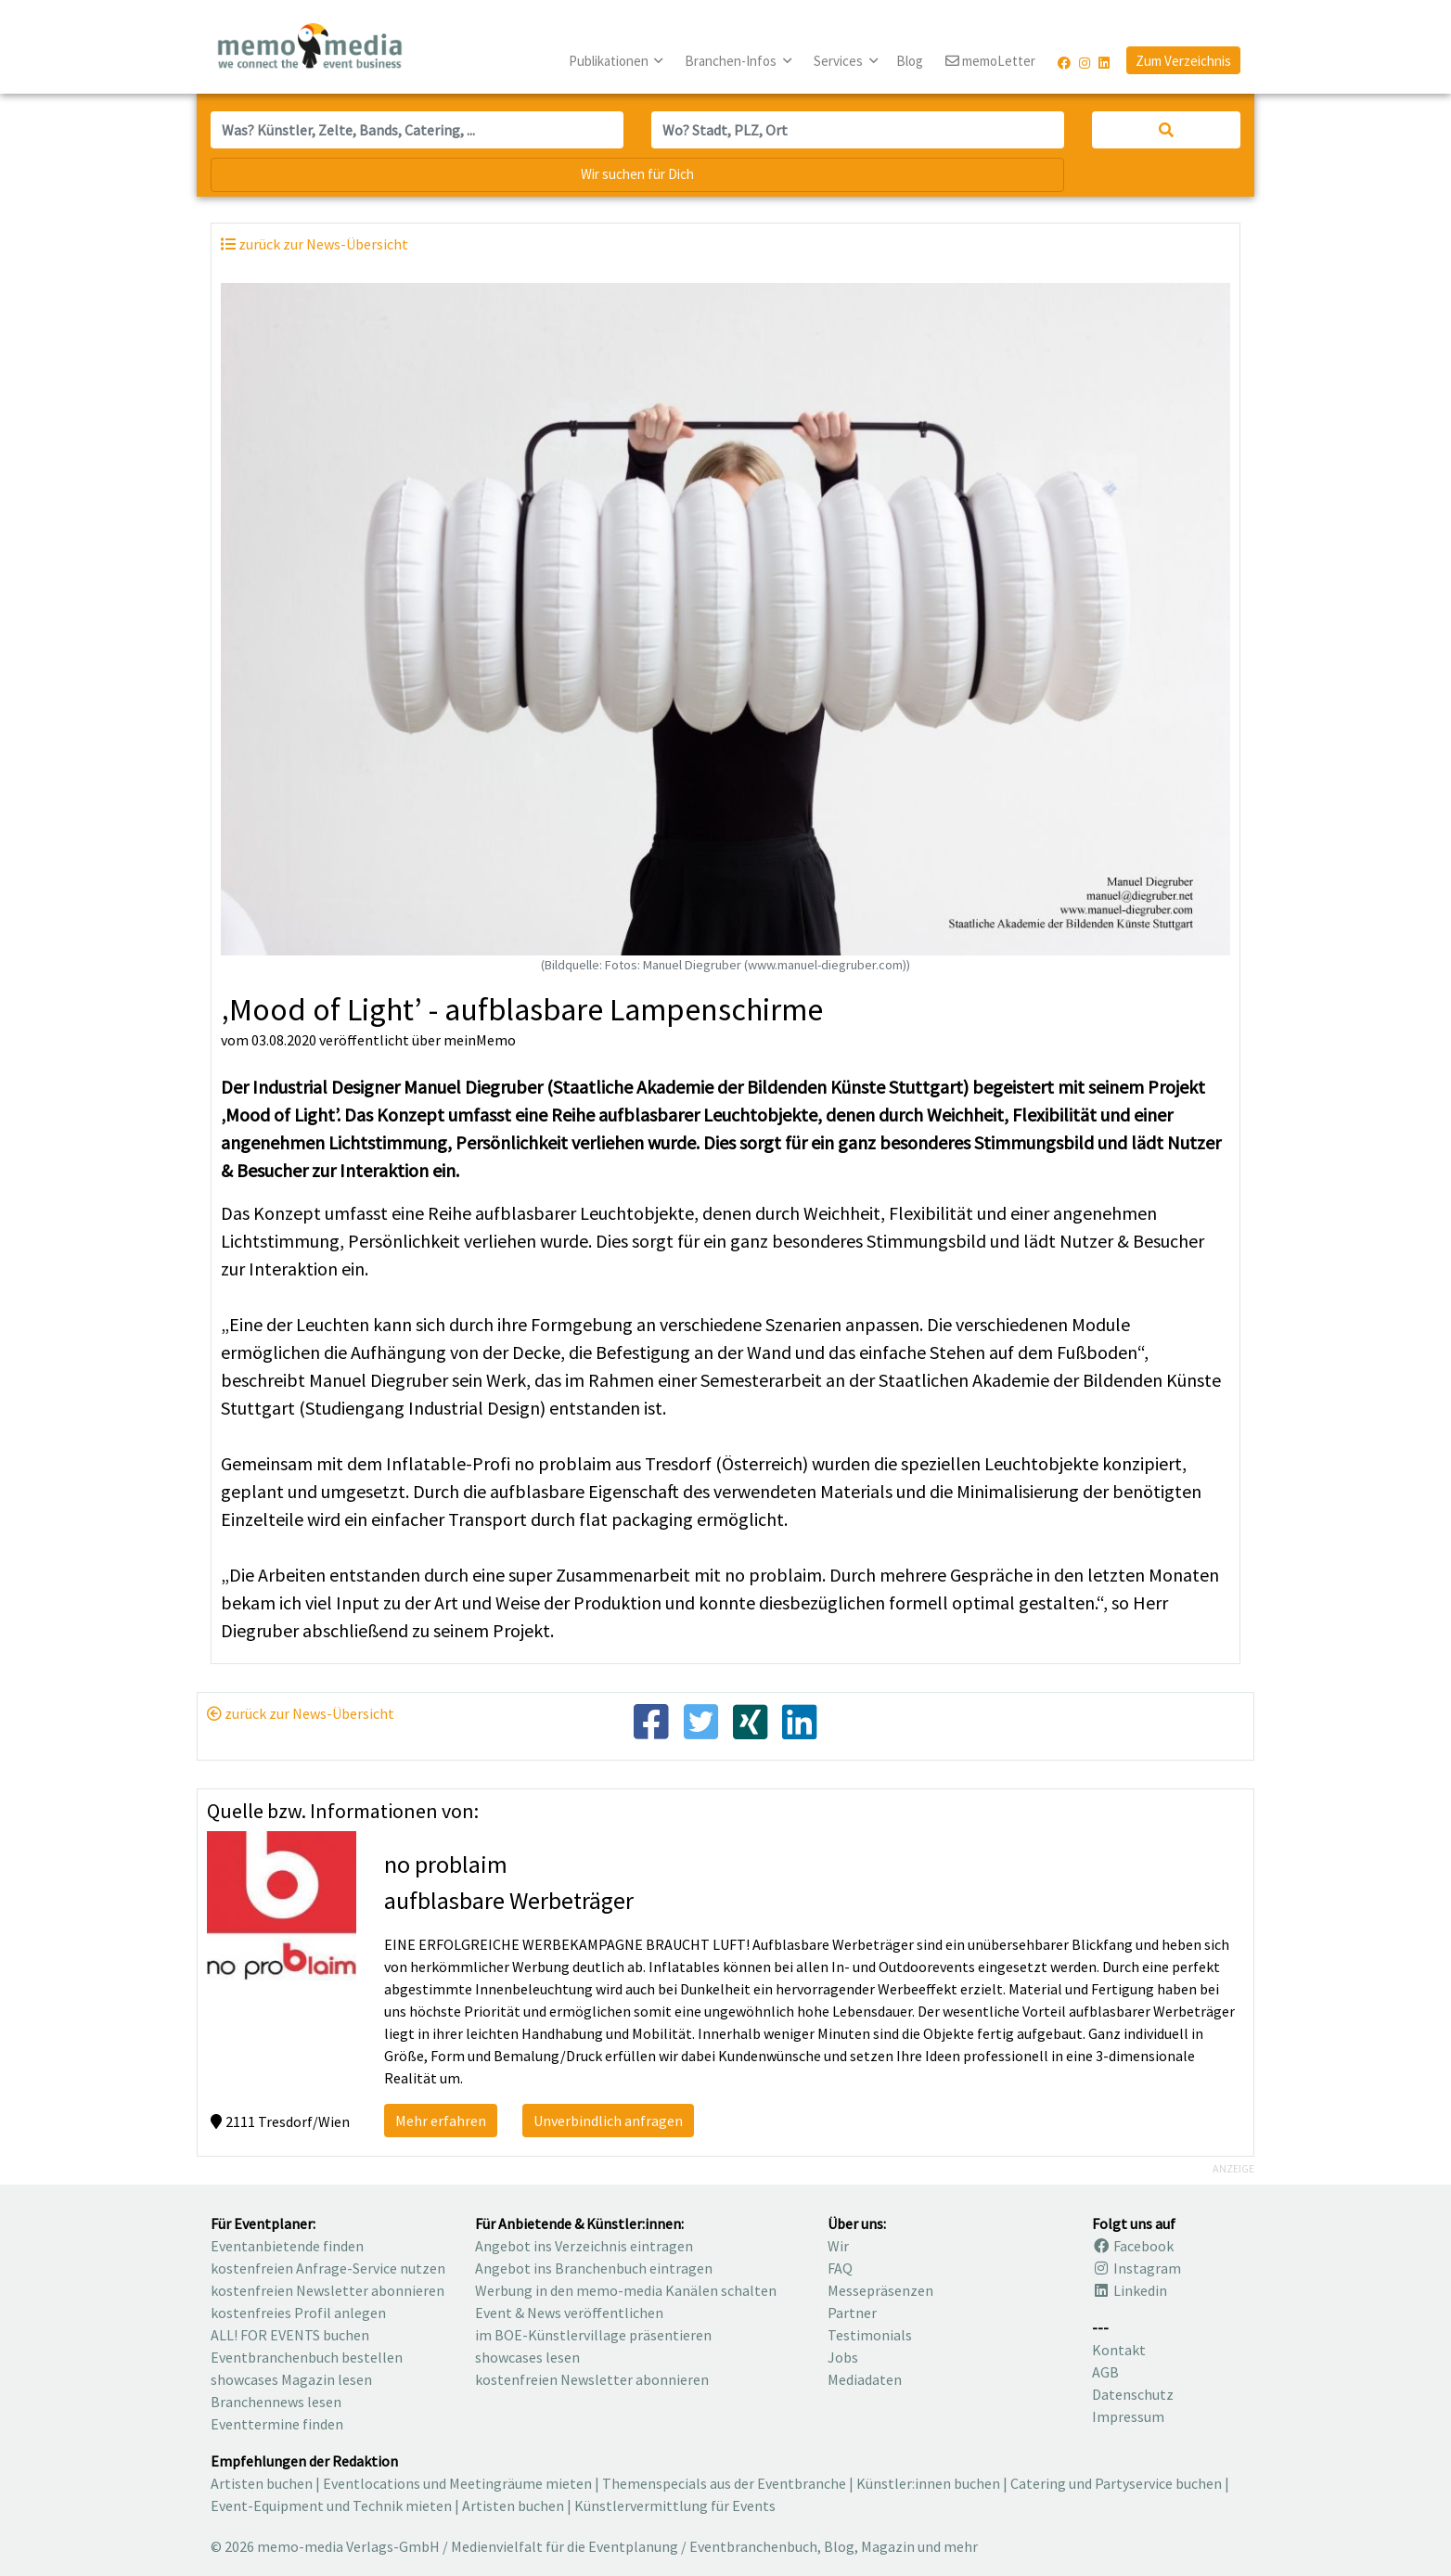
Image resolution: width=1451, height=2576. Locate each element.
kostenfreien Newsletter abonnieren (327, 2290)
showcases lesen (527, 2357)
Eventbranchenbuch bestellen (307, 2357)
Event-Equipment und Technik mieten (331, 2505)
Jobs (843, 2357)
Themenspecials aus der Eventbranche (724, 2483)
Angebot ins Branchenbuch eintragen (594, 2268)
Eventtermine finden (277, 2424)
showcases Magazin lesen (291, 2379)
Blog (909, 61)
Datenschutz (1133, 2394)
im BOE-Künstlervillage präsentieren (593, 2335)
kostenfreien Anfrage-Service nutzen (328, 2268)
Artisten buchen (262, 2483)
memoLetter (990, 61)
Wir (838, 2245)
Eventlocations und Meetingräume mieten (457, 2483)
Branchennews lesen (276, 2401)
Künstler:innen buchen (928, 2483)
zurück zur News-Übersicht (300, 1713)
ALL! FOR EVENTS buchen (290, 2335)
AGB (1105, 2372)
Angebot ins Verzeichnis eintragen (584, 2245)
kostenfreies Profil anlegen (298, 2312)
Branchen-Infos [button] (732, 61)
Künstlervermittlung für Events (675, 2505)
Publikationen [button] (610, 61)
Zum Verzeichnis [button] (1183, 61)
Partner (852, 2312)
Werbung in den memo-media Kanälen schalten (626, 2290)
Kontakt (1119, 2349)
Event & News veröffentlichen (569, 2312)
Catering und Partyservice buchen (1116, 2483)
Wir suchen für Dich (637, 174)
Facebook (1133, 2245)
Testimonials (870, 2335)
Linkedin (1129, 2290)
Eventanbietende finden (287, 2245)
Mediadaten (865, 2379)
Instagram (1136, 2268)
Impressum (1128, 2416)
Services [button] (840, 61)
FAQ (840, 2268)
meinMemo (479, 1040)
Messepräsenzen (880, 2290)
